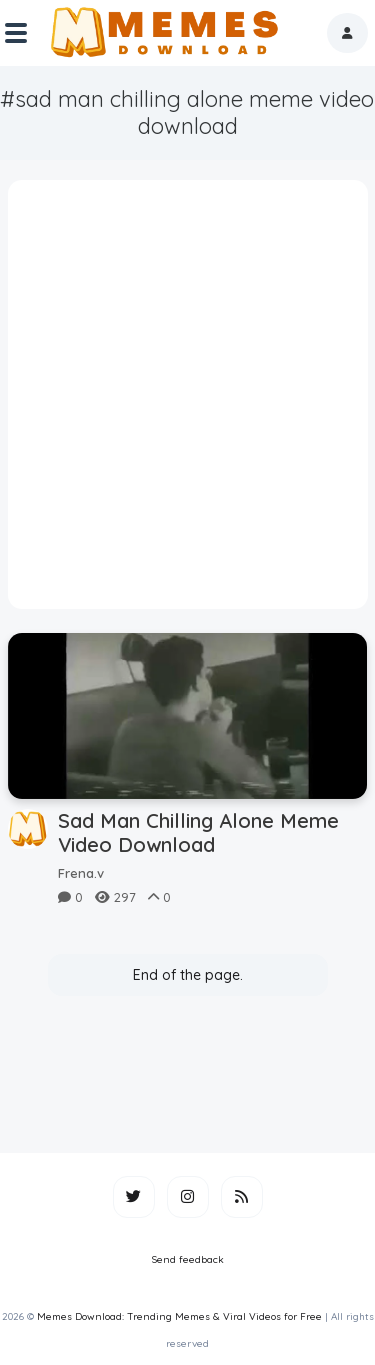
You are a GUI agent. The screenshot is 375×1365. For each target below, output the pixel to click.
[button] (347, 33)
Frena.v (81, 873)
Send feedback (188, 1259)
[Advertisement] (187, 401)
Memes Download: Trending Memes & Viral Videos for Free (179, 1316)
